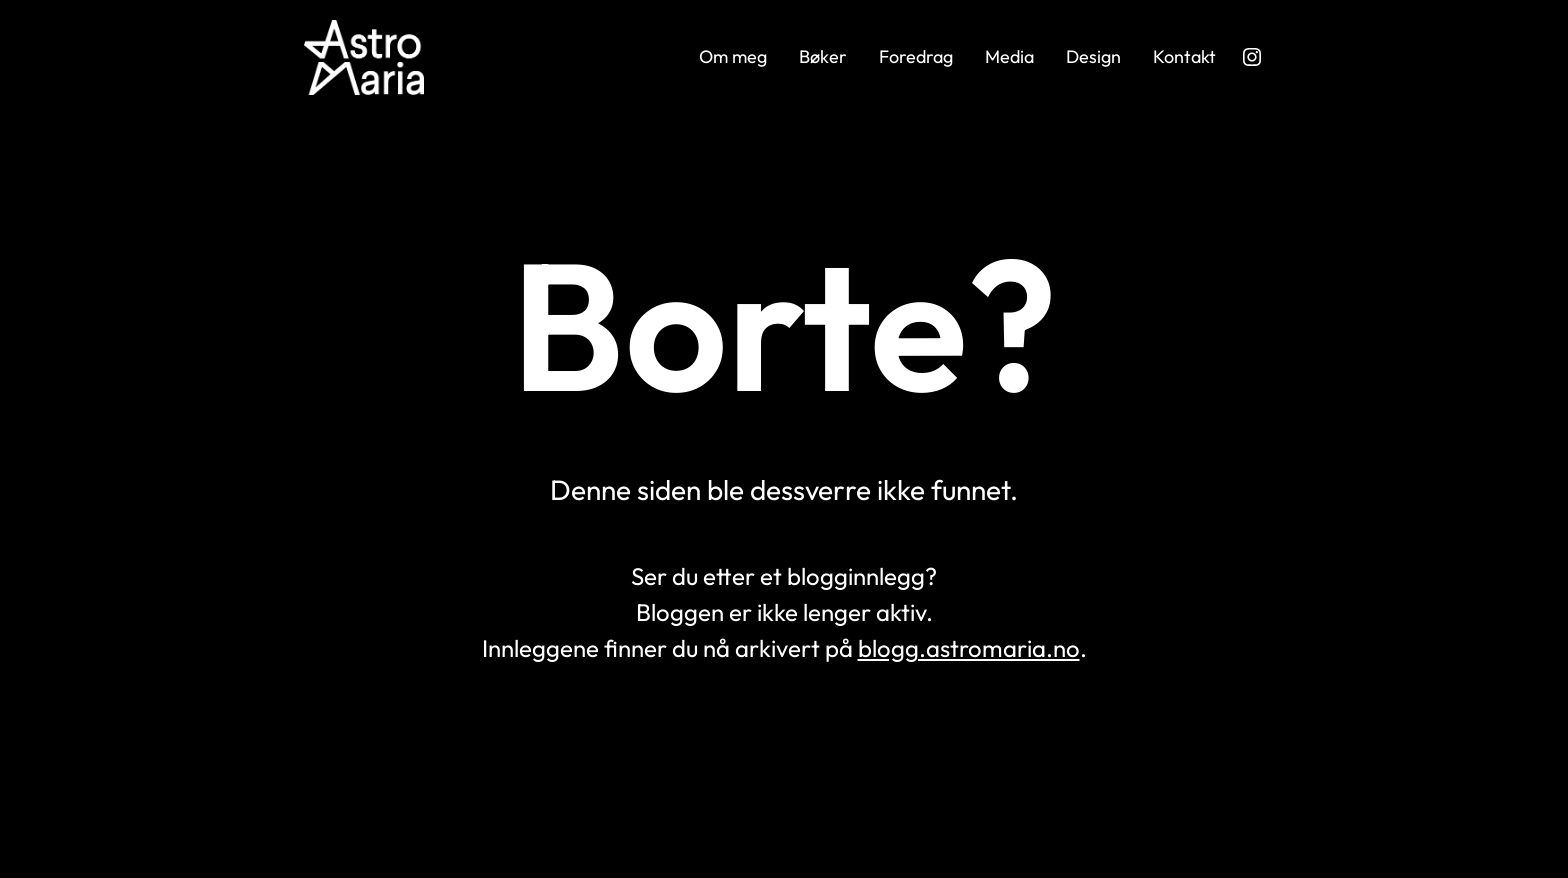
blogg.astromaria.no (969, 648)
